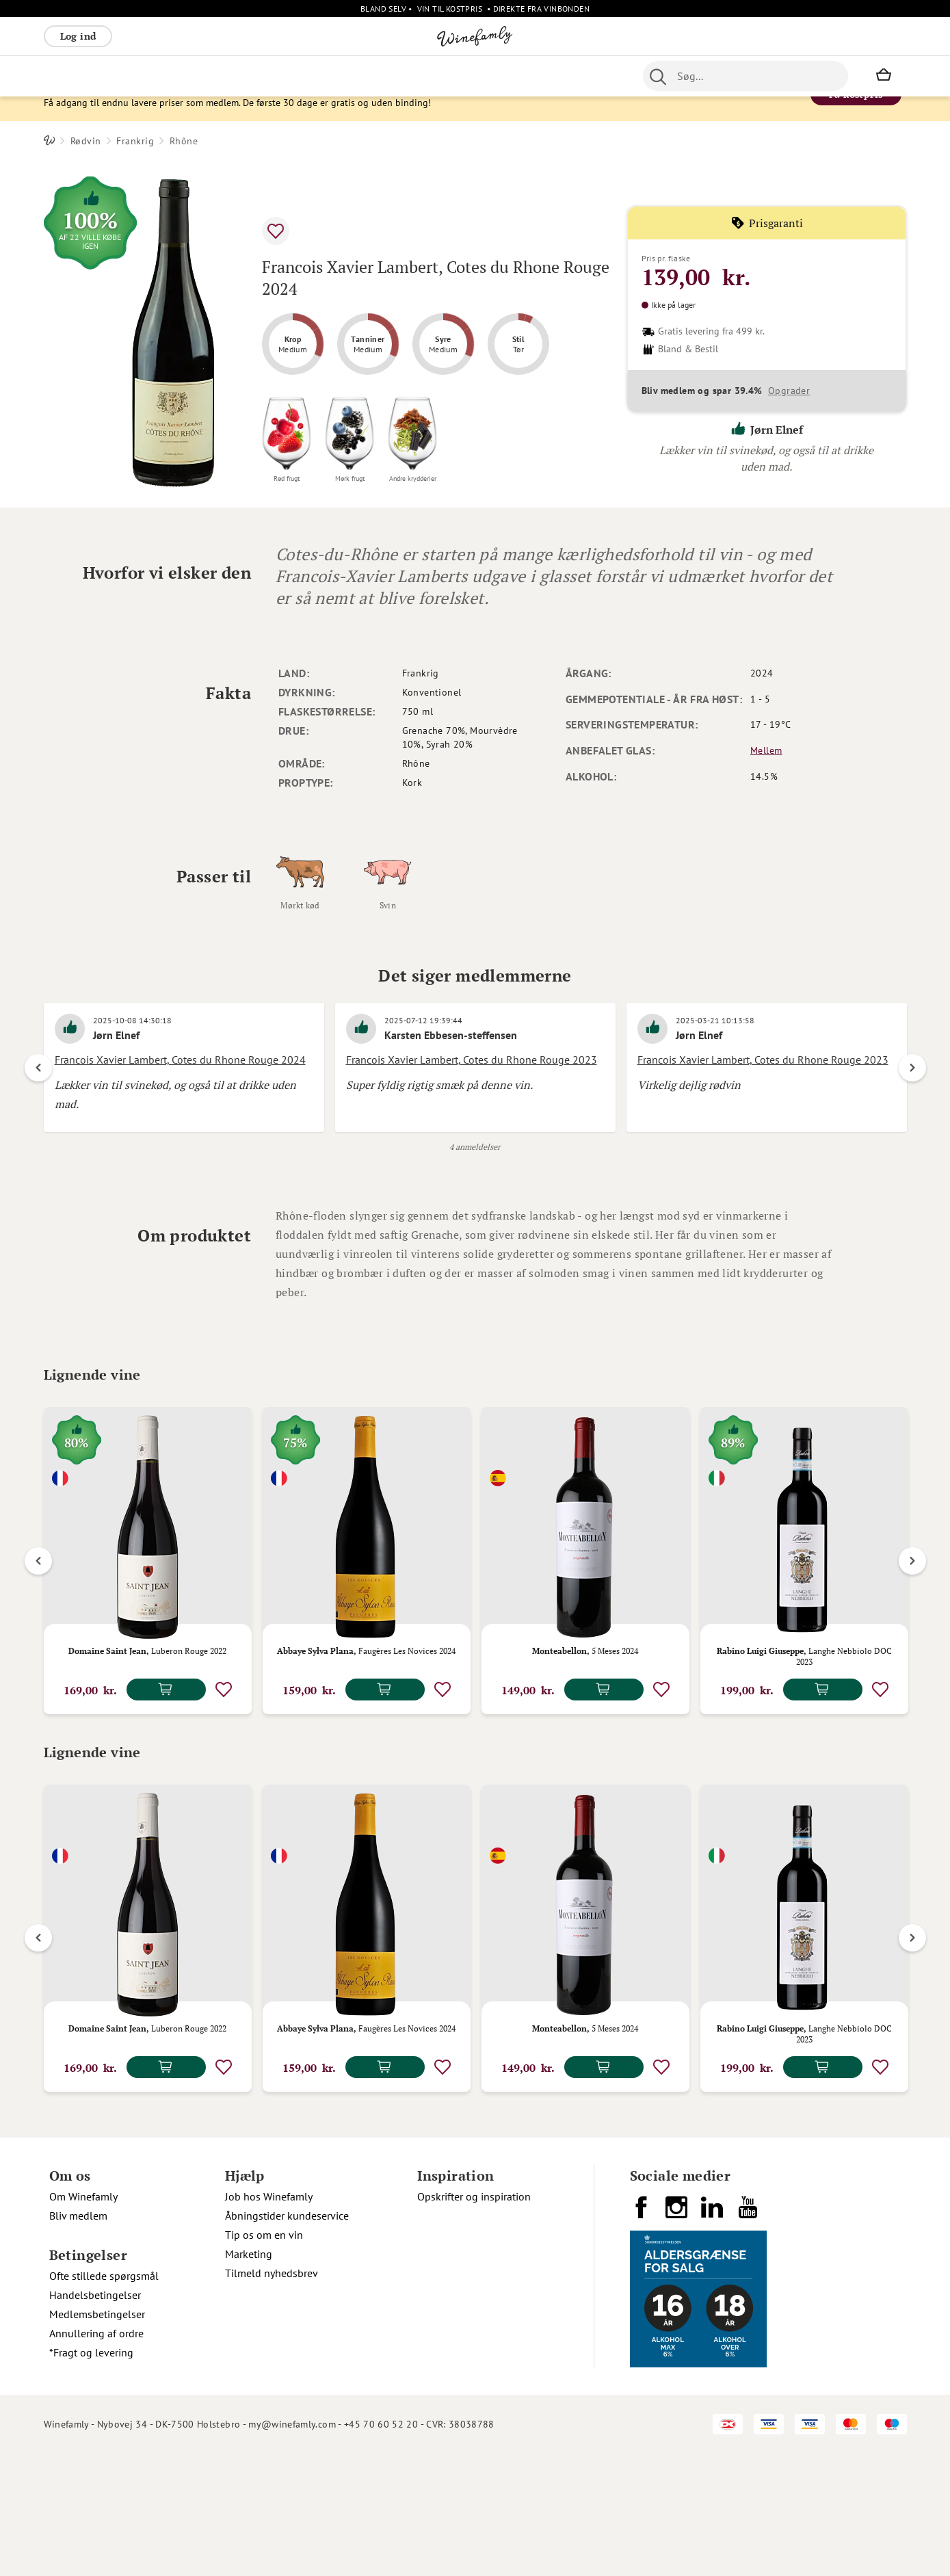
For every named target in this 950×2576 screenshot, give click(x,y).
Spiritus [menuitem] (536, 76)
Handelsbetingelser (95, 2417)
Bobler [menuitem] (194, 76)
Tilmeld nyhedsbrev (271, 2395)
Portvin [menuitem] (416, 76)
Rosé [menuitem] (156, 76)
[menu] (316, 75)
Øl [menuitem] (382, 76)
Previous (38, 1093)
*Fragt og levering (91, 2475)
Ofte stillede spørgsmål (104, 2398)
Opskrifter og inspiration (474, 2319)
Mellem (766, 776)
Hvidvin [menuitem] (113, 76)
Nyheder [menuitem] (345, 76)
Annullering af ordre (96, 2455)
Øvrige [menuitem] (297, 76)
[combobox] (745, 76)
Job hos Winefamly (269, 2319)
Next (912, 1093)
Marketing (248, 2376)
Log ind (78, 35)
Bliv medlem (78, 2338)
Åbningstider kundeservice (287, 2338)
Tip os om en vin (264, 2357)
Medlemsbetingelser (97, 2436)
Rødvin (85, 167)
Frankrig (135, 167)
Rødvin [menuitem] (66, 76)
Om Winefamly (83, 2319)
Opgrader (789, 416)
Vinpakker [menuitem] (246, 76)
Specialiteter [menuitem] (475, 76)
